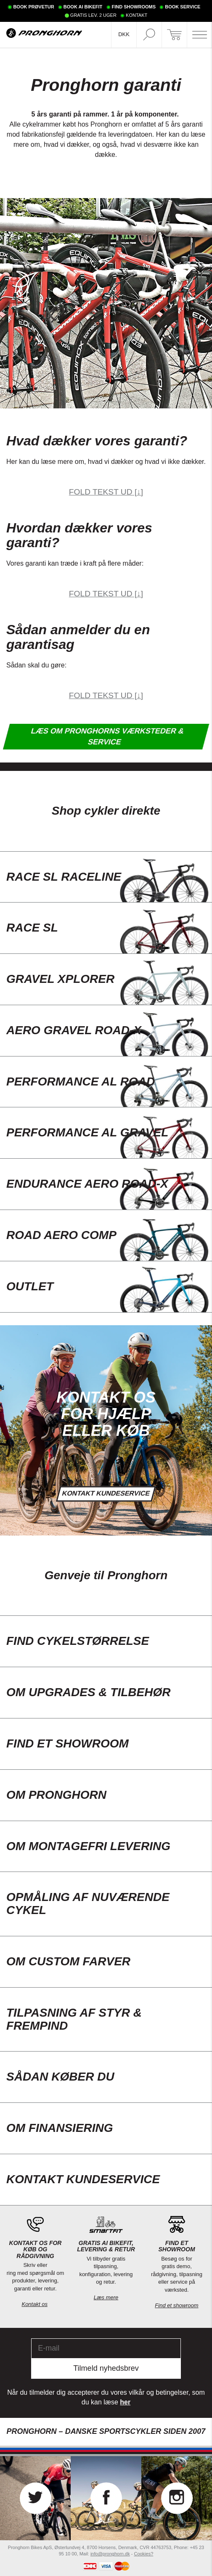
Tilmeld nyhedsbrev (105, 2368)
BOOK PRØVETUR (33, 6)
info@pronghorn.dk (110, 2553)
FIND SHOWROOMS (134, 6)
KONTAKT (136, 15)
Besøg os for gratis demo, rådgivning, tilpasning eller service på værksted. (176, 2282)
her (125, 2402)
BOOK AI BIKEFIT (83, 6)
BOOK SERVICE (182, 6)
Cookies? (143, 2553)
